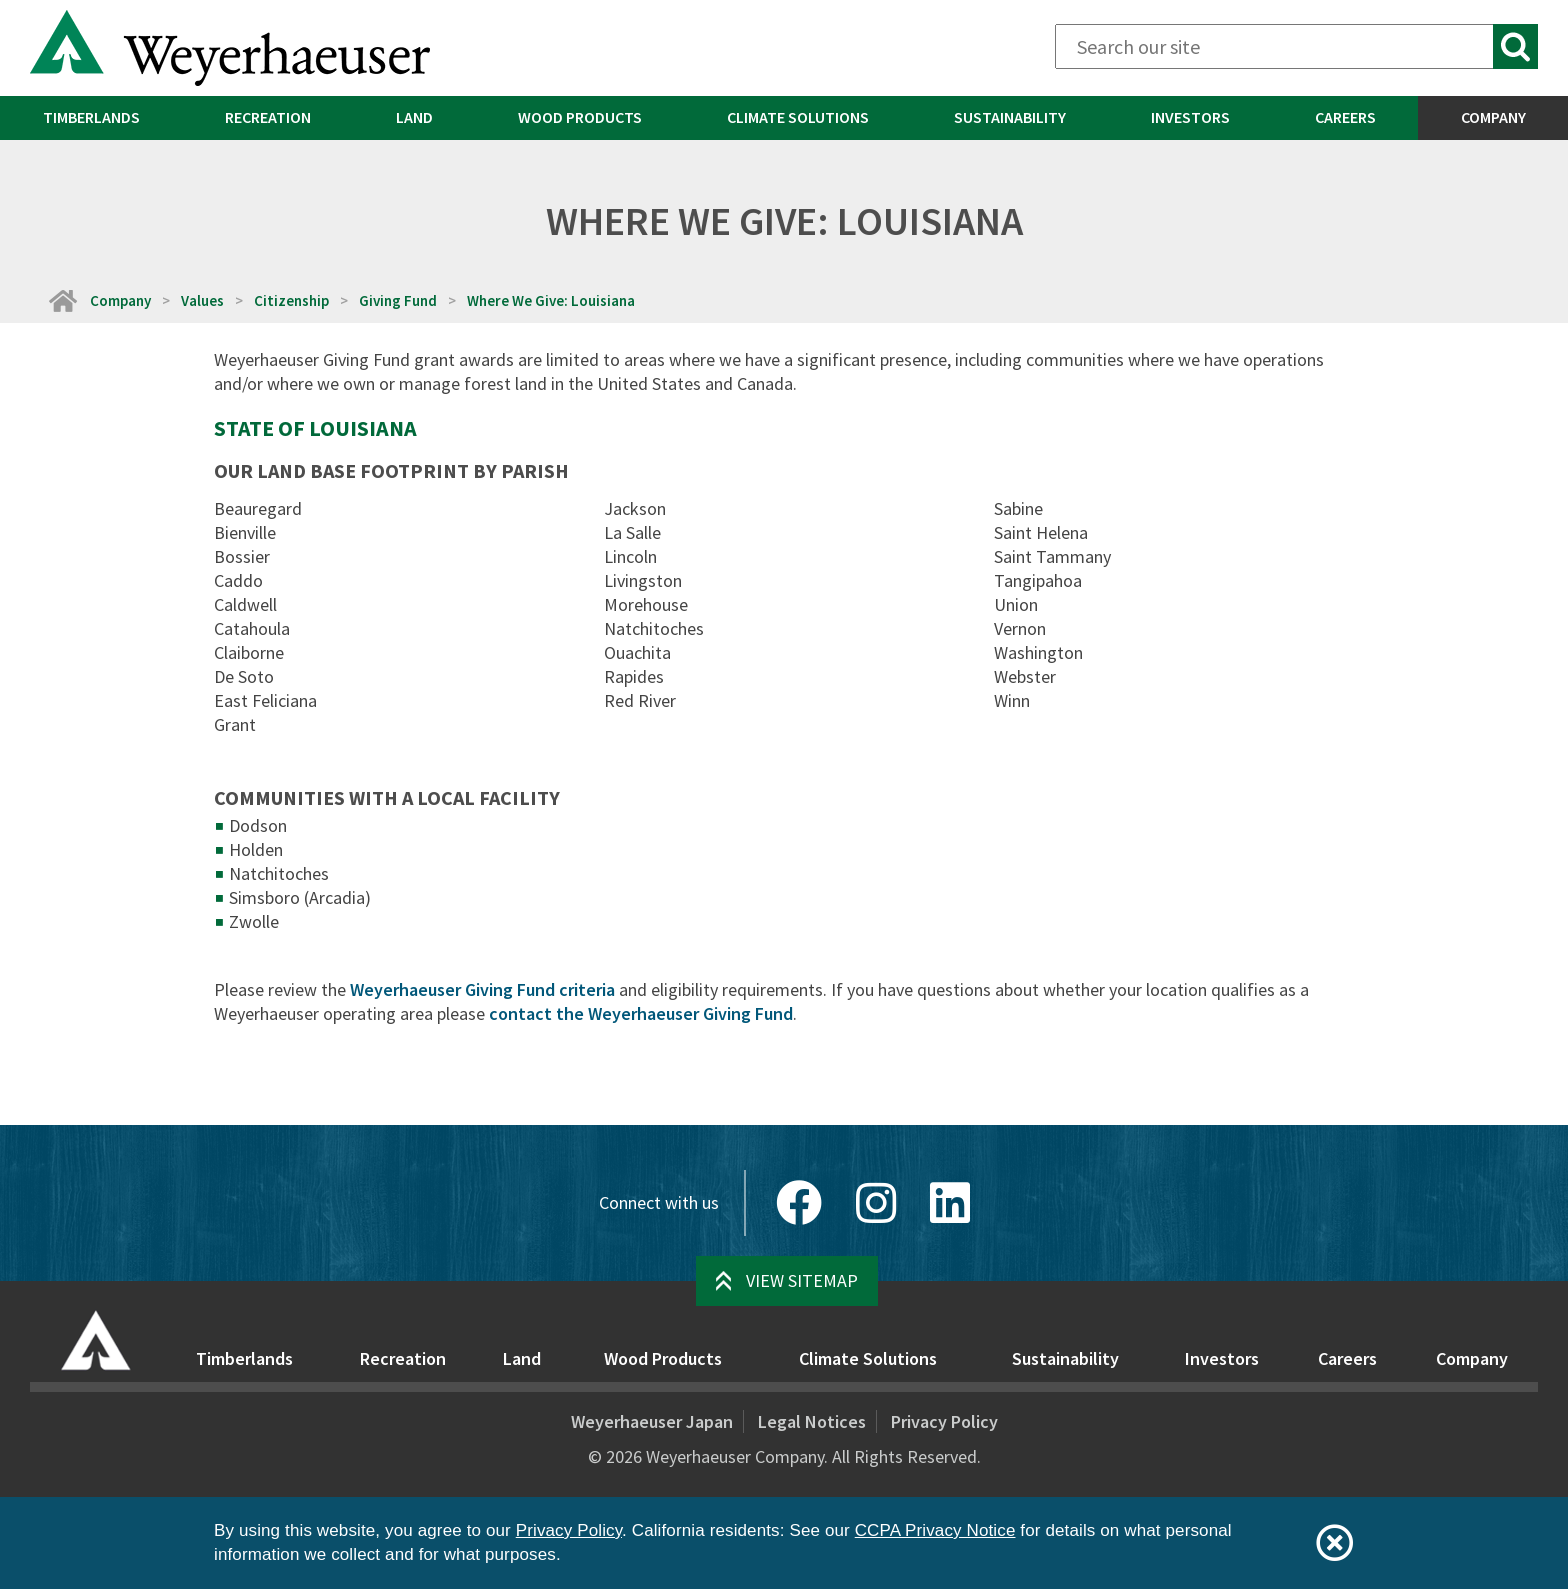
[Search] (1296, 46)
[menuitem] (91, 118)
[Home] (62, 300)
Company (1493, 117)
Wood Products (580, 117)
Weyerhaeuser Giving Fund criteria (482, 989)
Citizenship (291, 300)
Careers (1345, 117)
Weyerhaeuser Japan (652, 1421)
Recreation (268, 117)
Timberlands (91, 117)
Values (202, 300)
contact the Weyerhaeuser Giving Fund (641, 1013)
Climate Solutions (798, 117)
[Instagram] (876, 1203)
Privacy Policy (944, 1421)
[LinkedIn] (950, 1203)
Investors (1190, 117)
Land (414, 117)
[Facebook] (799, 1203)
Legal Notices (812, 1421)
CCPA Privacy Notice (935, 1530)
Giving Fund (398, 300)
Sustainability (1010, 117)
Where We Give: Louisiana (551, 300)
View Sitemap (802, 1280)
